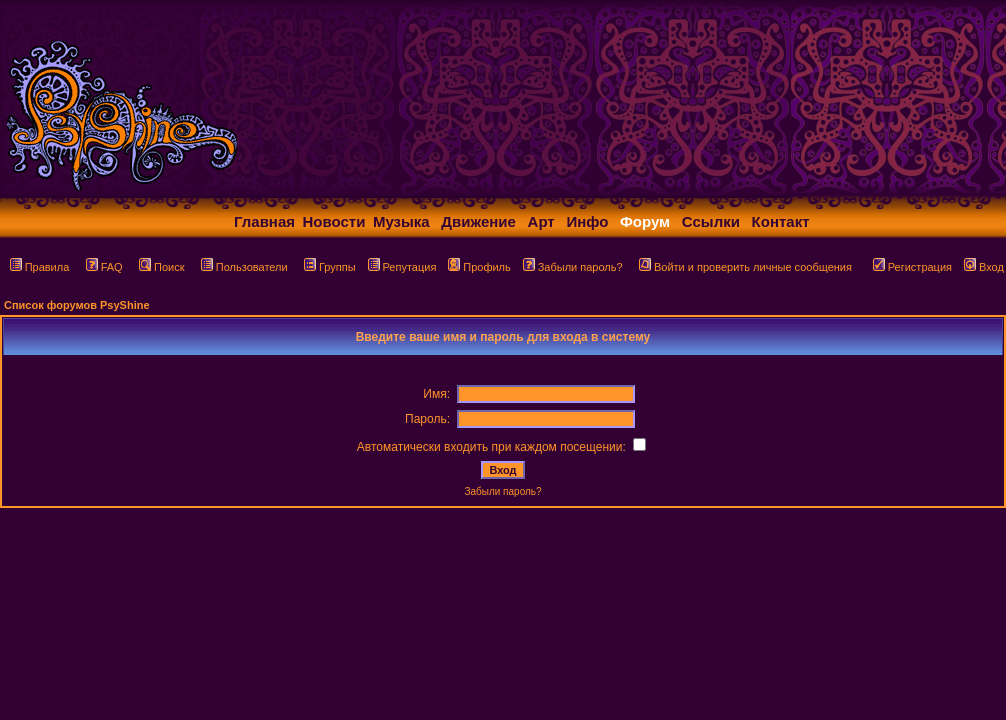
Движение (478, 221)
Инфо (587, 221)
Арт (541, 221)
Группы (330, 267)
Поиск (161, 267)
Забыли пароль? (573, 267)
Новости (334, 221)
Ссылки (711, 221)
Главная (264, 221)
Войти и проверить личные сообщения (745, 267)
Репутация (402, 267)
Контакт (781, 221)
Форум (645, 221)
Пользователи (244, 267)
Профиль (479, 267)
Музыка (401, 221)
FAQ (104, 267)
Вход (984, 267)
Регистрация (912, 267)
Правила (40, 267)
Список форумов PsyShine (77, 305)
